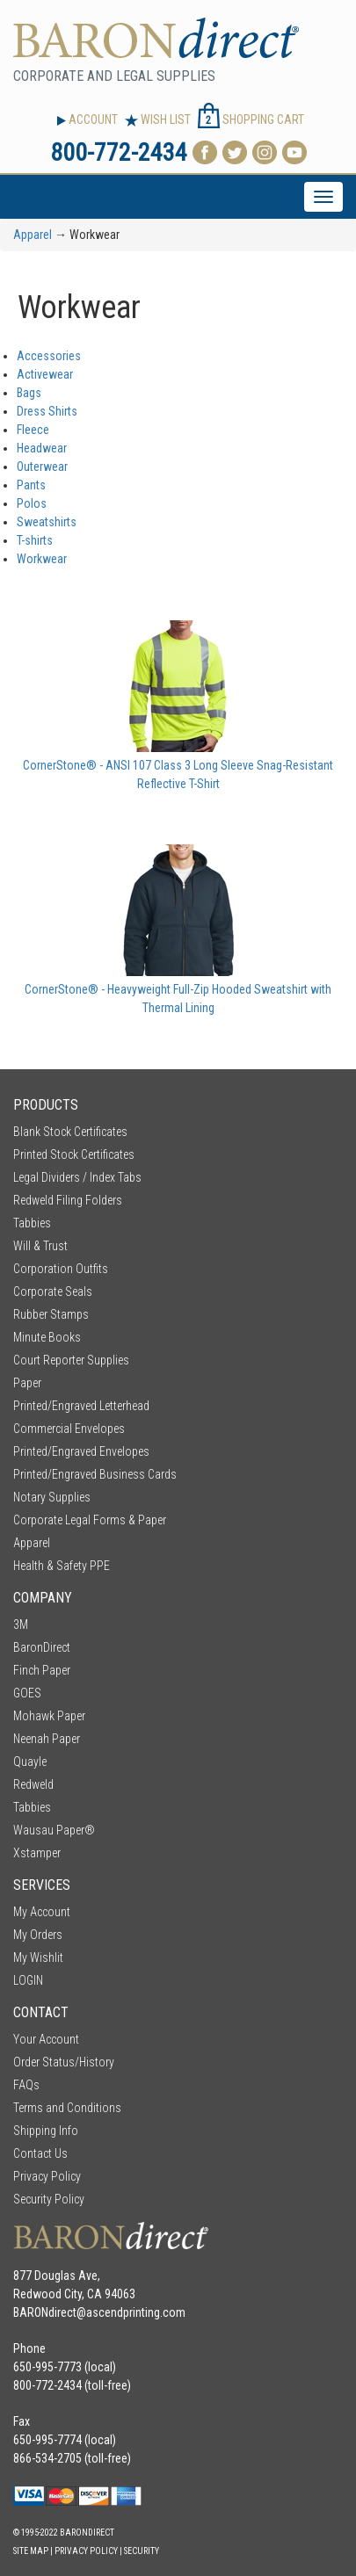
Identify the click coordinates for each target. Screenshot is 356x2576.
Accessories (49, 356)
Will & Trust (40, 1246)
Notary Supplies (52, 1497)
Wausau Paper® (54, 1830)
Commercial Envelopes (69, 1429)
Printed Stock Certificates (73, 1154)
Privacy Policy (47, 2176)
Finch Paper (41, 1670)
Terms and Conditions (67, 2108)
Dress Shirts (47, 411)
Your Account (46, 2039)
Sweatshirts (46, 522)
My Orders (37, 1935)
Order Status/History (63, 2062)
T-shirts (35, 540)
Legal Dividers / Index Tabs (77, 1177)
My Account (41, 1912)
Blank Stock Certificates (70, 1132)
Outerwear (42, 466)
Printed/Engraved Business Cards (95, 1474)
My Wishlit (38, 1957)
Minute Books (47, 1337)
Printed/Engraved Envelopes (81, 1451)
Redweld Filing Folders (67, 1200)
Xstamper (37, 1853)
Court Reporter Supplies (71, 1360)
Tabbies (32, 1223)
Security (141, 2551)
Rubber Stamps (51, 1314)
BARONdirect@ (49, 2312)
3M (20, 1624)
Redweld (33, 1784)
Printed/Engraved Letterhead (81, 1406)
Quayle (30, 1762)
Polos (32, 503)
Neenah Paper (46, 1739)
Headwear (42, 448)
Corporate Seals (52, 1291)
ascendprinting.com (135, 2312)
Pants (31, 485)
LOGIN (28, 1980)
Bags (29, 393)
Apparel (32, 235)
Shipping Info (45, 2131)
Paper (27, 1383)
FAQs (26, 2085)
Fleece (33, 430)
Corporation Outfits (60, 1269)
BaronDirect (41, 1647)
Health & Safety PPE (61, 1566)
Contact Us (40, 2153)
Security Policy (48, 2199)
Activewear (45, 374)
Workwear (42, 559)
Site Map (30, 2551)
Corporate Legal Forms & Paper (89, 1520)
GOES (27, 1693)
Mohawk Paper (49, 1716)
